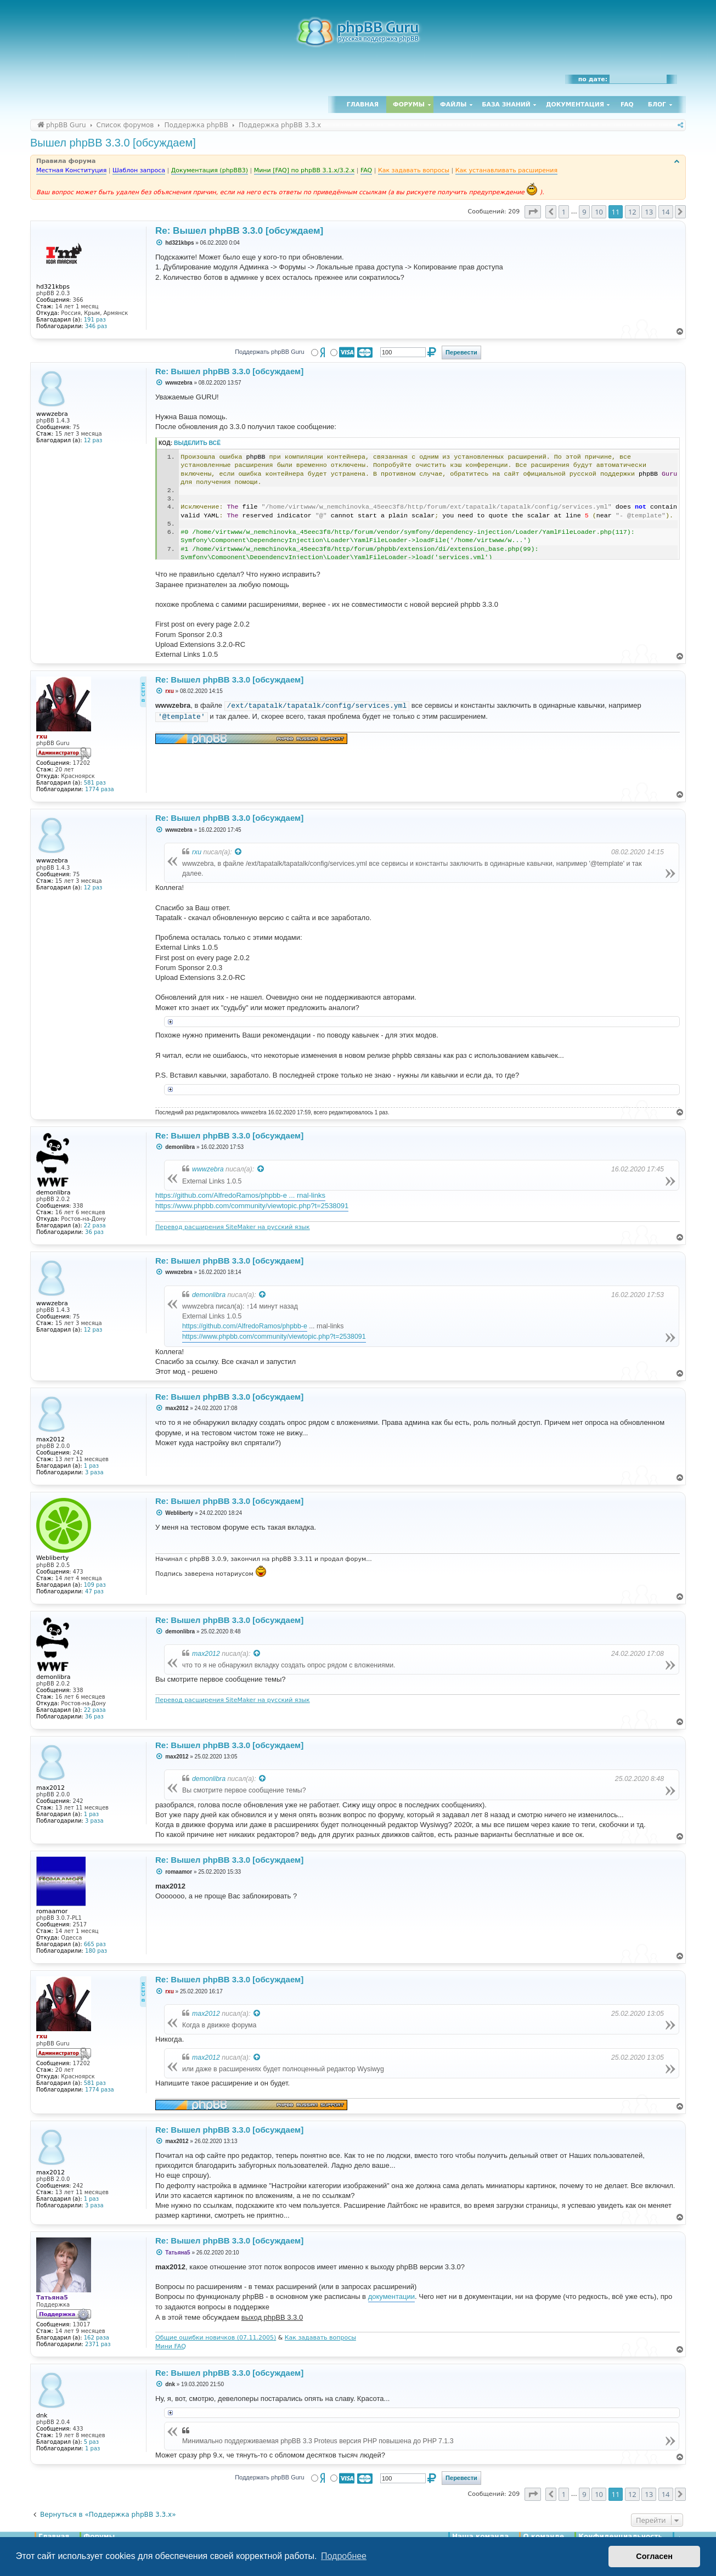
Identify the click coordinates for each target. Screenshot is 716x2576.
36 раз (94, 1232)
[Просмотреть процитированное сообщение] (239, 852)
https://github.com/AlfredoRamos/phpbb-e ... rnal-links (240, 1195)
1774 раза (99, 789)
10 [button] (599, 212)
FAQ (627, 104)
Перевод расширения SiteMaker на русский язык (232, 1227)
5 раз (91, 2442)
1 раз (91, 1466)
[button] (533, 211)
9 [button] (584, 212)
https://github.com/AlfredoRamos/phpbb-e (244, 1326)
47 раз (94, 1591)
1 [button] (564, 212)
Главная (363, 104)
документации (391, 2296)
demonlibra (208, 1295)
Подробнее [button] (344, 2556)
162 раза (96, 2338)
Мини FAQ (170, 2346)
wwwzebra (208, 1169)
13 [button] (649, 212)
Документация (575, 104)
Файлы (453, 104)
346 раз (96, 326)
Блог (657, 104)
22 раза (95, 1225)
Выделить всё (197, 443)
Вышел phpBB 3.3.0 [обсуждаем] (113, 143)
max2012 (206, 1654)
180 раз (96, 1951)
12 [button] (632, 212)
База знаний (506, 104)
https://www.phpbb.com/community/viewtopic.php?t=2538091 (251, 1206)
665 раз (95, 1944)
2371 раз (97, 2344)
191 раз (95, 320)
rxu (196, 852)
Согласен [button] (654, 2556)
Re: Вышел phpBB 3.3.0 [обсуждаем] (239, 231)
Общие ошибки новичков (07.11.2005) (215, 2337)
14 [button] (666, 212)
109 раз (95, 1585)
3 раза (94, 1472)
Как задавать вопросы (320, 2337)
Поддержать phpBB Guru (269, 351)
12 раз (93, 440)
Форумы (409, 104)
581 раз (95, 783)
